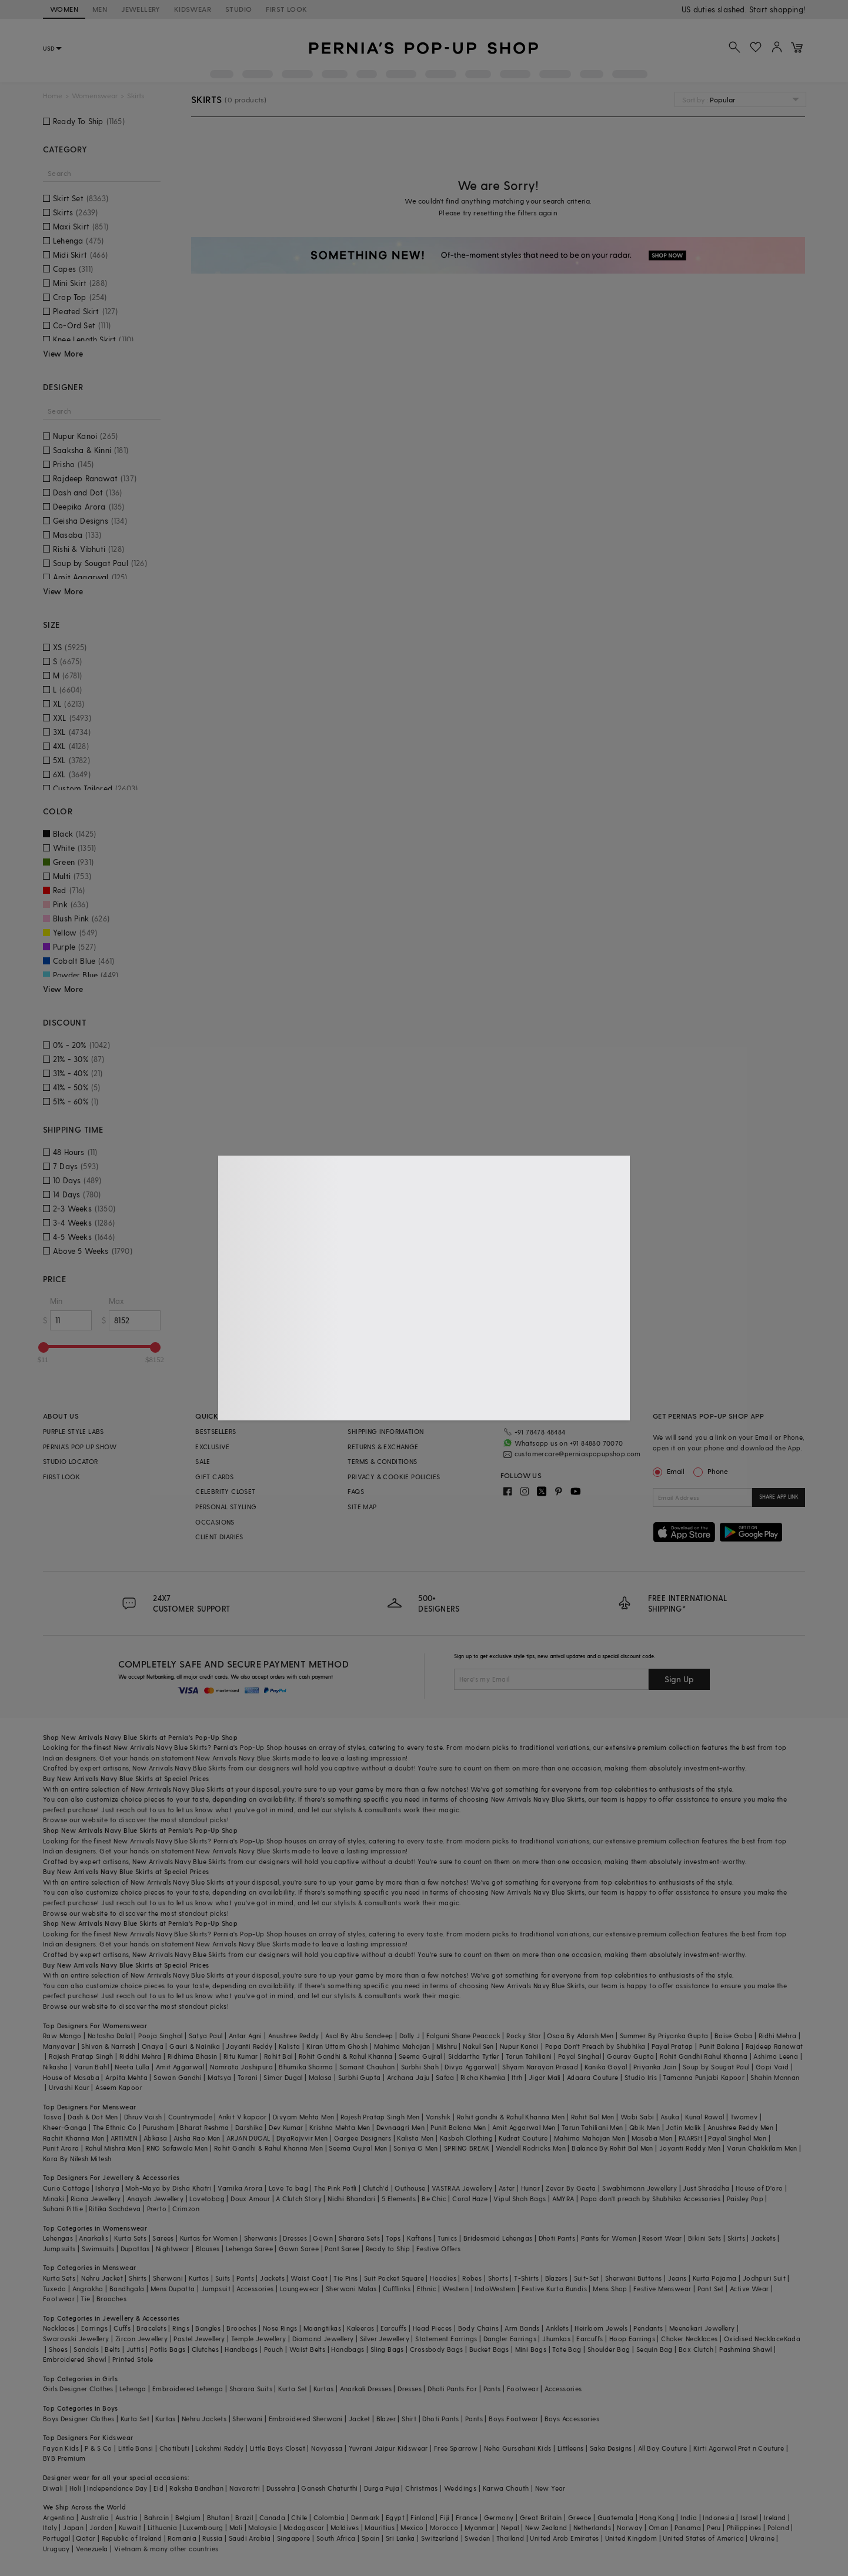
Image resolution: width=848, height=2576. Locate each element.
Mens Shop (610, 2288)
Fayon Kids (61, 2448)
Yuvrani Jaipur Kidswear (388, 2448)
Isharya (107, 2188)
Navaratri (245, 2488)
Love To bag (288, 2188)
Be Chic (434, 2198)
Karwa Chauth (506, 2488)
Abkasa (155, 2138)
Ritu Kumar (240, 2056)
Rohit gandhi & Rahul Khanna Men (511, 2117)
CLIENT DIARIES (219, 1536)
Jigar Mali (545, 2077)
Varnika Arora (240, 2188)
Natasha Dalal (110, 2035)
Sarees (162, 2238)
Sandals (86, 2349)
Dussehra (280, 2488)
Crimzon (185, 2208)
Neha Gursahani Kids (518, 2448)
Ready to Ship (388, 2248)
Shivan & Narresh (108, 2046)
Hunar (530, 2188)
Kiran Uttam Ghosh (337, 2046)
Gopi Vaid (772, 2067)
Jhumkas (556, 2338)
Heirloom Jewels (601, 2328)
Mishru (446, 2046)
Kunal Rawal (704, 2117)
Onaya (152, 2046)
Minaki (53, 2198)
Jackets (763, 2238)
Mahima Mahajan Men (589, 2138)
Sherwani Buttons (633, 2278)
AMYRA (563, 2198)
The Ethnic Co (115, 2127)
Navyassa (326, 2448)
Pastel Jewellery (199, 2338)
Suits (223, 2278)
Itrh (517, 2077)
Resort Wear (662, 2238)
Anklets (557, 2328)
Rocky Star (523, 2035)
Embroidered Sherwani (306, 2418)
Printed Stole (132, 2359)
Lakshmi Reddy (219, 2448)
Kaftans (419, 2238)
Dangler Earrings (509, 2338)
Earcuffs (393, 2328)
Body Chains (478, 2328)
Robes (472, 2278)
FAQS (356, 1491)
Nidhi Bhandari (352, 2198)
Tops (393, 2238)
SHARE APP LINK (779, 1496)
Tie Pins (345, 2278)
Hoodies (443, 2278)
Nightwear (173, 2248)
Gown (323, 2238)
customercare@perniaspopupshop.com (578, 1453)
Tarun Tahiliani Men (592, 2127)
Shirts (137, 2278)
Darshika (249, 2127)
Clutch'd (376, 2188)
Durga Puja (381, 2488)
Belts (112, 2349)
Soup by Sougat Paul (716, 2067)
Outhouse (410, 2188)
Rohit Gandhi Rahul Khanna (703, 2056)
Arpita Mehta (126, 2077)
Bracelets (151, 2328)
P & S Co (98, 2448)
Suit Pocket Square (394, 2278)
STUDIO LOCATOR (70, 1461)
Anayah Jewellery (155, 2198)
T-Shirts (526, 2278)
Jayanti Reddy (249, 2046)
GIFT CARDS (214, 1476)
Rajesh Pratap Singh (81, 2056)
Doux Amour (250, 2198)
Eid (158, 2488)
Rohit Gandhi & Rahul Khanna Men (268, 2148)
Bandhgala (127, 2288)
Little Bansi (135, 2448)
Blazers (556, 2278)
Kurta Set (293, 2388)
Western (455, 2288)
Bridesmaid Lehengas (498, 2238)
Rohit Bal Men (593, 2117)
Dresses (295, 2238)
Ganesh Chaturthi (329, 2488)
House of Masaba (71, 2077)
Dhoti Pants (557, 2238)
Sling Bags (387, 2349)
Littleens (570, 2448)
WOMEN (64, 9)
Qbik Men (644, 2127)
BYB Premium (64, 2458)
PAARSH (690, 2138)
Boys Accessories (572, 2418)
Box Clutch (696, 2349)
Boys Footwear (513, 2418)
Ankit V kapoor (242, 2117)
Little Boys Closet (277, 2448)
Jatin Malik (683, 2127)
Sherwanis (261, 2238)
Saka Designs (611, 2448)
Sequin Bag (654, 2349)
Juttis (135, 2349)
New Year (550, 2488)
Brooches (111, 2298)
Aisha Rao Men (197, 2138)
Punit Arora (61, 2148)
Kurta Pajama (715, 2278)
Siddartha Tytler (473, 2056)
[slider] (43, 1347)
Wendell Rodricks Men (531, 2148)
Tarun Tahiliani (529, 2056)
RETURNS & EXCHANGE (383, 1446)
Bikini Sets (704, 2238)
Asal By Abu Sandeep (359, 2035)
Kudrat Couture (523, 2138)
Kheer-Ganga (64, 2127)
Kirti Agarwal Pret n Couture (738, 2448)
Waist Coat (309, 2278)
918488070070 (779, 9)
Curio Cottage (66, 2188)
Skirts (736, 2238)
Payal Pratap (672, 2046)
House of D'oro (759, 2188)
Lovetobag (207, 2198)
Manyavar (59, 2046)
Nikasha (55, 2067)
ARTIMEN (124, 2138)
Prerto (156, 2208)
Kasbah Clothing (466, 2138)
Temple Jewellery (258, 2338)
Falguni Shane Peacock (463, 2035)
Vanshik (438, 2117)
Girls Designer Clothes (78, 2388)
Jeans (677, 2278)
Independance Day (117, 2488)
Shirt (409, 2418)
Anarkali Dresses (366, 2388)
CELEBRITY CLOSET (225, 1491)
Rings (180, 2328)
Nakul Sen (478, 2046)
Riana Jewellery (96, 2198)
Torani (248, 2077)
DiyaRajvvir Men (302, 2138)
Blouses (208, 2248)
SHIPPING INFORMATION (385, 1431)
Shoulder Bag (608, 2349)
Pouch (273, 2349)
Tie (85, 2298)
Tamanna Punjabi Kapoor (703, 2077)
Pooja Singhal (160, 2035)
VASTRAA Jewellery (462, 2188)
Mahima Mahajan (402, 2046)
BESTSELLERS (215, 1431)
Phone (717, 1471)
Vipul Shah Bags (519, 2198)
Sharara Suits (250, 2388)
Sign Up (679, 1679)
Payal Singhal (579, 2056)
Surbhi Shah (420, 2067)
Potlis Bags (167, 2349)
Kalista (290, 2046)
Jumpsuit (216, 2288)
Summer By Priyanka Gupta (664, 2035)
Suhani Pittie (63, 2208)
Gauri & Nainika (194, 2046)
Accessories (254, 2288)
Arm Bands (522, 2328)
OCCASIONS (215, 1522)
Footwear (59, 2298)
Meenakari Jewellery (702, 2328)
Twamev (743, 2117)
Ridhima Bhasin (193, 2056)
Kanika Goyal (606, 2067)
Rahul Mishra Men (113, 2148)
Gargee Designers (362, 2138)
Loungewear (300, 2288)
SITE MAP (362, 1506)
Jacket (359, 2418)
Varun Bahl (91, 2067)
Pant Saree (342, 2248)
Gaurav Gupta (630, 2056)
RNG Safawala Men (177, 2148)
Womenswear (95, 95)
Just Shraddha (706, 2188)
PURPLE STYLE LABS (73, 1431)
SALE (203, 1461)
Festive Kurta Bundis (554, 2288)
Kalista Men (415, 2138)
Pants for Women (608, 2238)
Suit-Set (586, 2278)
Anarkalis (93, 2238)
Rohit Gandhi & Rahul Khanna (346, 2056)
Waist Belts (307, 2349)
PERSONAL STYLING (225, 1506)
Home (52, 95)
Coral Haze (470, 2198)
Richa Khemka (483, 2077)
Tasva (52, 2117)
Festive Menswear (662, 2288)
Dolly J (409, 2035)
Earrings (94, 2328)
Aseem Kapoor (118, 2087)
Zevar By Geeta (571, 2188)
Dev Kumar (286, 2127)
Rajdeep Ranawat (774, 2046)
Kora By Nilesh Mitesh (77, 2158)
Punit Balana (719, 2046)
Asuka (669, 2117)
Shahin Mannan (774, 2077)
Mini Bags (531, 2349)
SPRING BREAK (467, 2148)
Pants (245, 2278)
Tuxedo (54, 2288)
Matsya (219, 2077)
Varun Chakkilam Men (762, 2148)
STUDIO (238, 9)
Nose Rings (280, 2328)
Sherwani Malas (351, 2288)
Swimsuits (98, 2248)
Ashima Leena (775, 2056)
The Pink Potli (335, 2188)
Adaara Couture (593, 2077)
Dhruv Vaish (143, 2117)
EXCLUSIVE (212, 1446)
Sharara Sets (359, 2238)
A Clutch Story (299, 2198)
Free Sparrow (456, 2448)
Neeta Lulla (132, 2067)
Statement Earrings (446, 2338)
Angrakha (88, 2288)
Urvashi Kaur (69, 2087)
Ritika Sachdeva (115, 2208)
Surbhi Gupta (359, 2077)
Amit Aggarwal (180, 2067)
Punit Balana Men (458, 2127)
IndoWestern (495, 2288)
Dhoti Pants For (452, 2388)
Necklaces (59, 2328)
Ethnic (426, 2288)
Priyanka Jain (655, 2067)
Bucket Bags (489, 2349)
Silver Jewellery (384, 2338)
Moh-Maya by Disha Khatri (168, 2188)
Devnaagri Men (400, 2127)
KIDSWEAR (192, 9)
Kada (792, 2338)
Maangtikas (322, 2328)
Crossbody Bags (436, 2349)
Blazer (386, 2418)
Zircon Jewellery (141, 2338)
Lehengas (58, 2238)
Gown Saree (299, 2248)
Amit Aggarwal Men (524, 2127)
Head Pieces (432, 2328)
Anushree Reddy (293, 2035)
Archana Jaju (408, 2077)
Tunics (447, 2238)
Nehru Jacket (102, 2278)
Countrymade (190, 2117)
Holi (75, 2488)
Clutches (205, 2349)
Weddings (460, 2488)
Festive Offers (438, 2248)
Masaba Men (652, 2138)
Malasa (320, 2077)
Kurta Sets (130, 2238)
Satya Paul (206, 2035)
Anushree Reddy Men (740, 2127)
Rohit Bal (278, 2056)
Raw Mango (62, 2035)
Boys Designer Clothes (78, 2418)
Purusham (158, 2127)
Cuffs (122, 2328)
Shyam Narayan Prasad (540, 2067)
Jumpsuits (59, 2248)
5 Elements (399, 2198)
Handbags (241, 2349)
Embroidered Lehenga (187, 2388)
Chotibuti (174, 2448)
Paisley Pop (745, 2198)
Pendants (648, 2328)
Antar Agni (245, 2035)
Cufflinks (397, 2288)
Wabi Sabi (637, 2117)
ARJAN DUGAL (248, 2138)
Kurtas (199, 2278)
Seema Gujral (420, 2056)
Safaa (445, 2077)
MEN (99, 9)
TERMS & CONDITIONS (382, 1461)
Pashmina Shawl (745, 2349)
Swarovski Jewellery (76, 2338)
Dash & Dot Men (93, 2117)
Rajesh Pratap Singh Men (380, 2117)
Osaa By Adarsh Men (580, 2035)
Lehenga (132, 2388)
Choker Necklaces (689, 2338)
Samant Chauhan (367, 2067)
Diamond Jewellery (323, 2338)
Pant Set (710, 2288)
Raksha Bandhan (196, 2488)
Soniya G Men (415, 2148)
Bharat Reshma (204, 2127)
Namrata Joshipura (241, 2067)
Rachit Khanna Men (74, 2138)
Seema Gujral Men (358, 2148)
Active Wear (749, 2288)
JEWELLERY (140, 9)
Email (670, 1471)
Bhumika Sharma (306, 2067)
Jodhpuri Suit (764, 2278)
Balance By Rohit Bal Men (612, 2148)
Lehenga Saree (249, 2248)
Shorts (498, 2278)
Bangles (208, 2328)
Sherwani (168, 2278)
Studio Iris (641, 2077)
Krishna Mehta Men (339, 2127)
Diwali (53, 2488)
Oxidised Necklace (754, 2338)
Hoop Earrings (632, 2338)
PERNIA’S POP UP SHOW (79, 1446)
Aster (507, 2188)
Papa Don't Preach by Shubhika (595, 2046)
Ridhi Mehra (777, 2035)
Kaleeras (360, 2328)
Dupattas (135, 2248)
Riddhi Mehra (140, 2056)
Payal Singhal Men (737, 2138)
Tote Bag (566, 2349)
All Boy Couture (662, 2448)
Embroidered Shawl (74, 2359)
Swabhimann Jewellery (639, 2188)
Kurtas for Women (209, 2238)
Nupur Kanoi (519, 2046)
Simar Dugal (282, 2077)
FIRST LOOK (286, 9)
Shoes (58, 2349)
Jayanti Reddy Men (690, 2148)
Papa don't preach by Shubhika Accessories (650, 2198)
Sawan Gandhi (177, 2077)
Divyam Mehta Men (303, 2117)
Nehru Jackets (204, 2418)
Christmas (421, 2488)
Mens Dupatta (173, 2288)
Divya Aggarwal (470, 2067)
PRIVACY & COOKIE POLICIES (394, 1476)
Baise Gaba (734, 2035)
